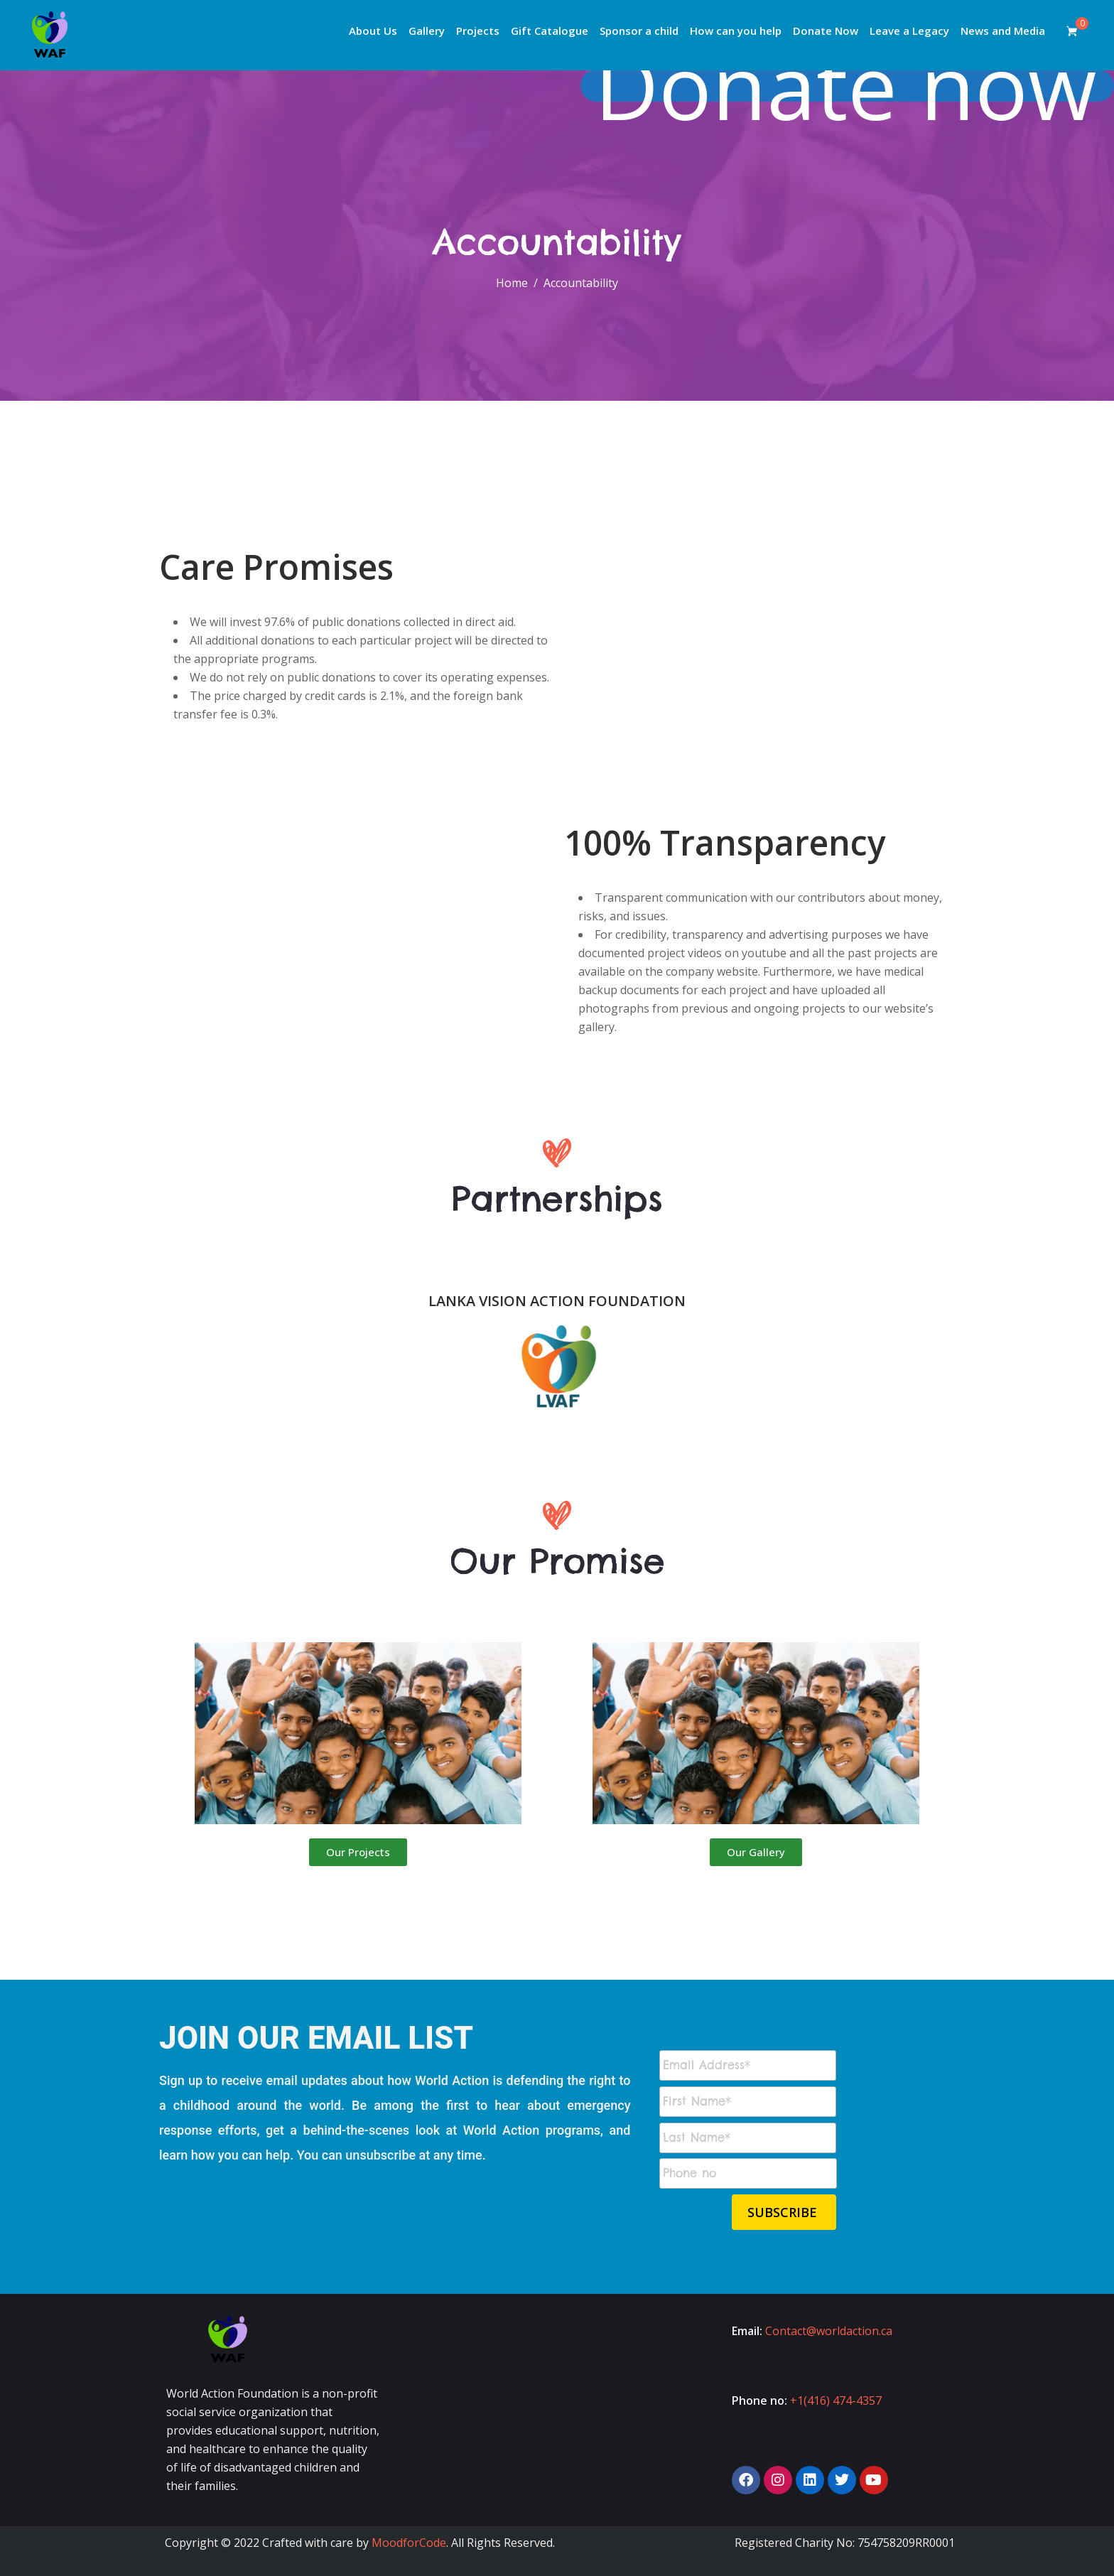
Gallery (427, 30)
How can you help (736, 30)
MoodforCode (409, 2542)
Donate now (855, 86)
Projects (477, 30)
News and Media (1003, 30)
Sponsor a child (639, 30)
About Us (373, 30)
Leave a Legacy (909, 30)
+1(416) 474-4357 (836, 2400)
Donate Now (825, 30)
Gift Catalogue (549, 30)
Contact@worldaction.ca (828, 2331)
